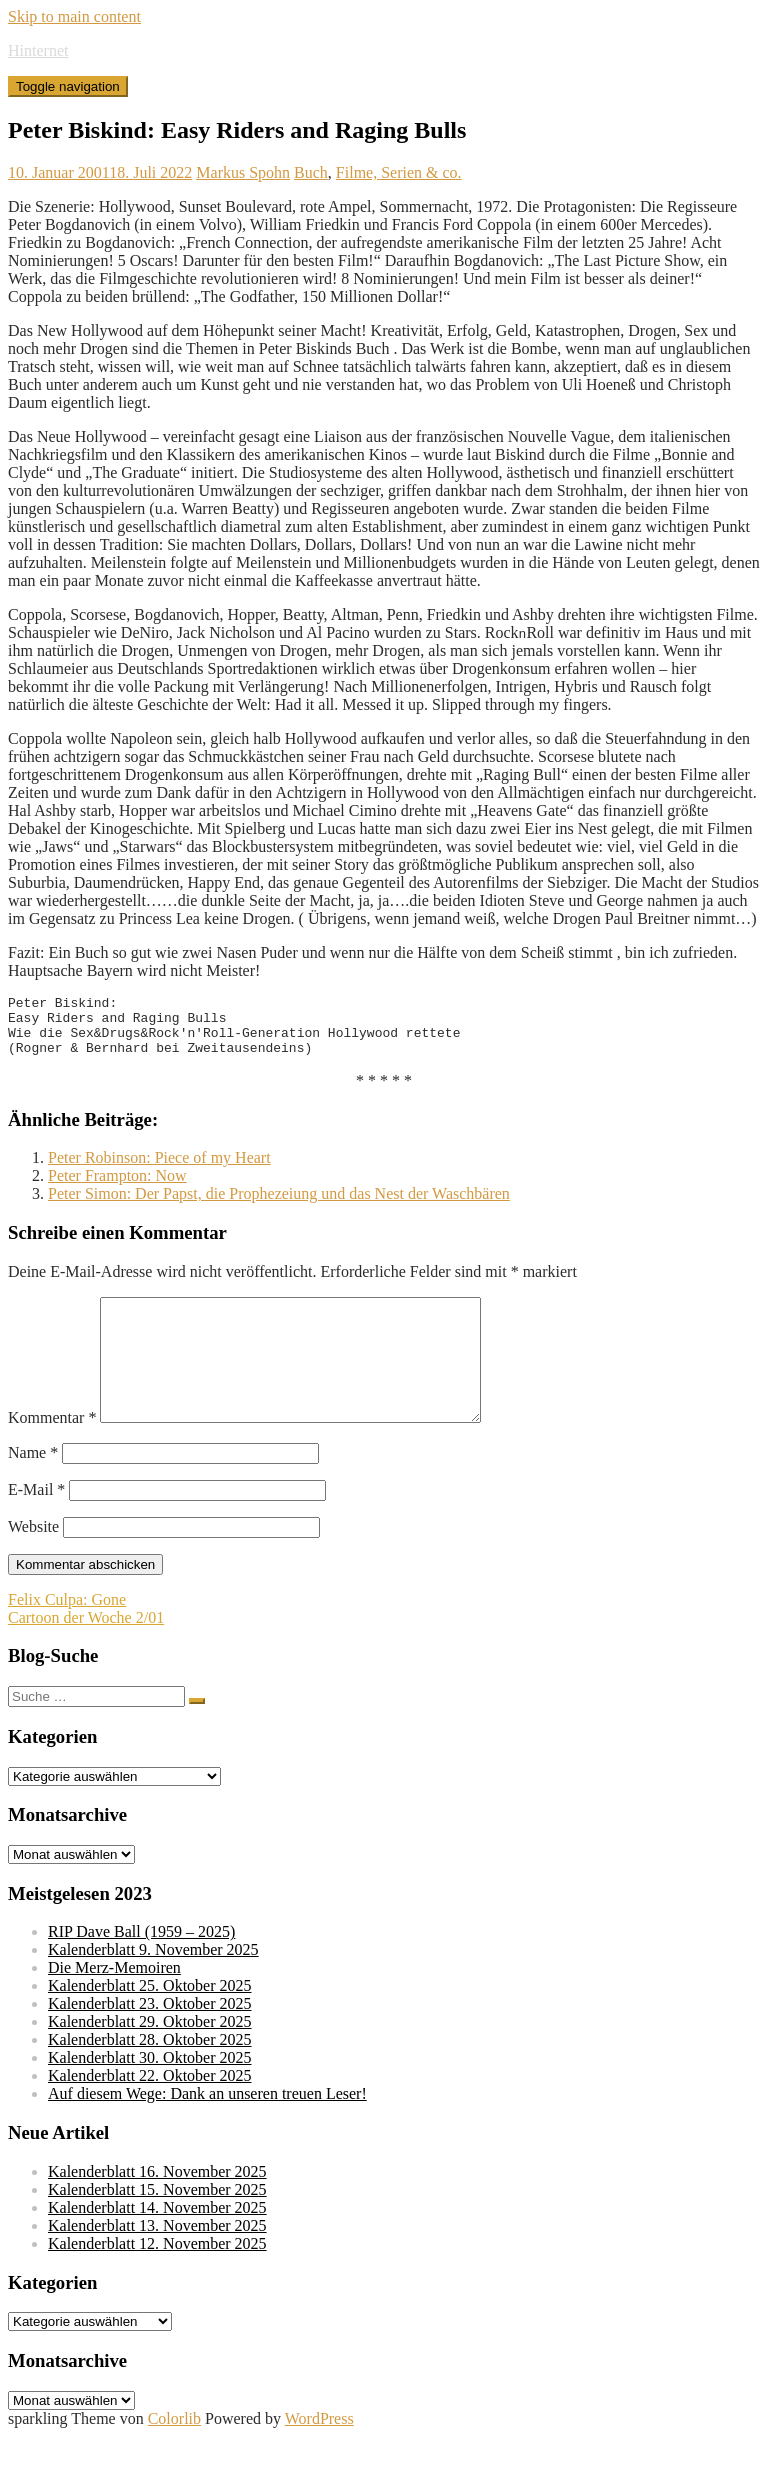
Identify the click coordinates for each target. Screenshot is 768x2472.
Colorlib (174, 2454)
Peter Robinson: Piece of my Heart (159, 1169)
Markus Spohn (243, 172)
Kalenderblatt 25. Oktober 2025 (150, 2021)
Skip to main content (74, 16)
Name (33, 1488)
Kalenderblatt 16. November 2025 (157, 2207)
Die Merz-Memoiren (114, 2003)
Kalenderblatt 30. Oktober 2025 (150, 2093)
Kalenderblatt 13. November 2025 (157, 2261)
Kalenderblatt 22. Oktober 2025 (150, 2111)
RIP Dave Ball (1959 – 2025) (141, 1967)
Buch (311, 172)
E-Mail (36, 1525)
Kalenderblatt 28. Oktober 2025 (150, 2075)
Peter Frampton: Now (117, 1187)
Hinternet (38, 50)
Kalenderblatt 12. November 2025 (157, 2279)
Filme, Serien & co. (399, 172)
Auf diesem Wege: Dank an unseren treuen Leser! (207, 2129)
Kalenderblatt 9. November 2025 (153, 1985)
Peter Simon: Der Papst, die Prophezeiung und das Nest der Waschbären (279, 1205)
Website (33, 1562)
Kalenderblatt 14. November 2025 (157, 2243)
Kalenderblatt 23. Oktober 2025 (150, 2039)
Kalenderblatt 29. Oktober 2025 (150, 2057)
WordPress (319, 2454)
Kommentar (52, 1453)
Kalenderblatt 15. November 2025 (157, 2225)
